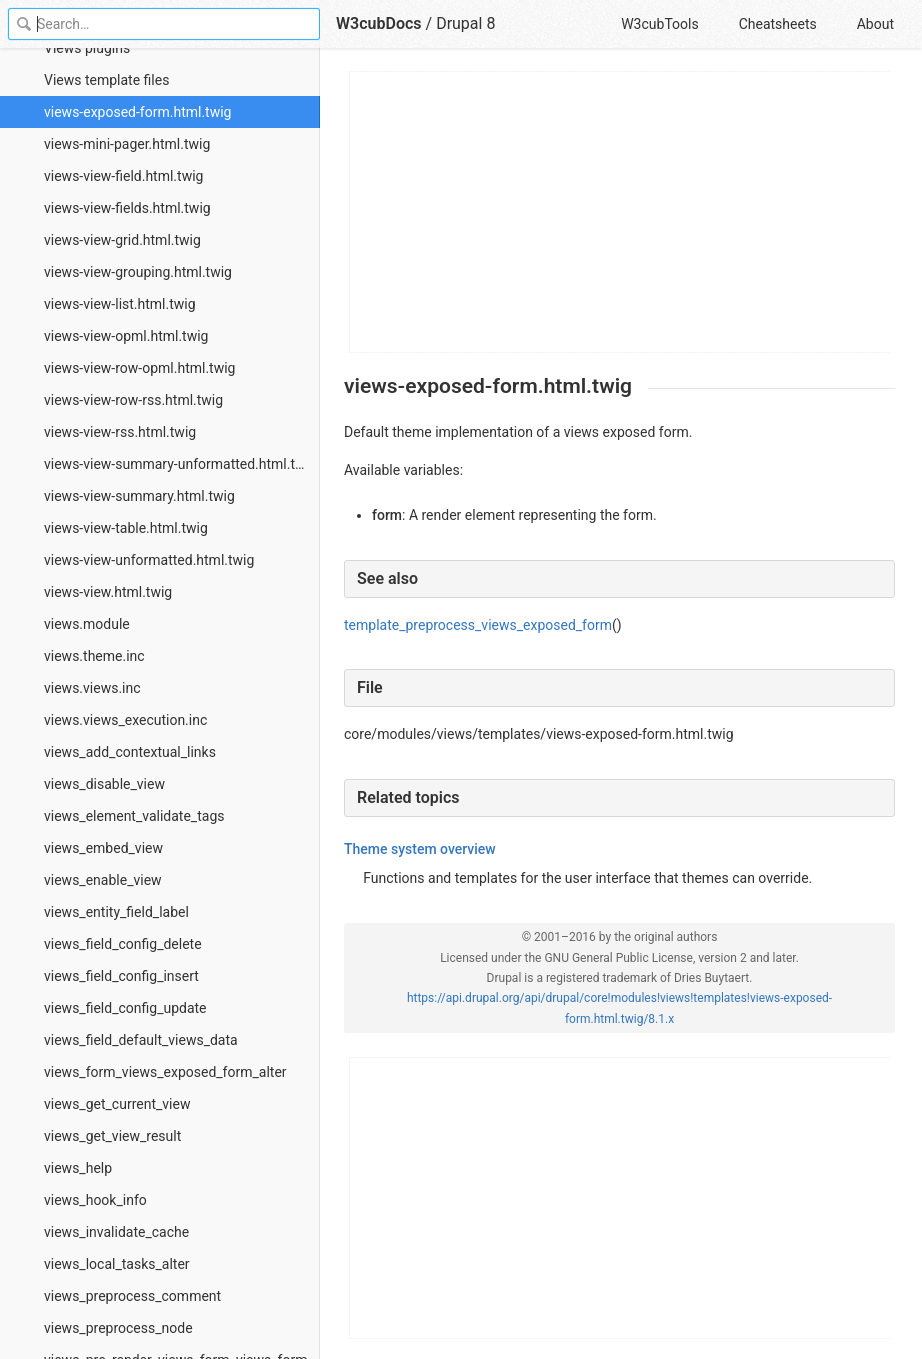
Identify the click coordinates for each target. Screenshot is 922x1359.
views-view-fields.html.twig (127, 208)
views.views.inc (92, 688)
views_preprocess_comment (132, 1296)
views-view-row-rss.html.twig (133, 400)
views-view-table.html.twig (126, 528)
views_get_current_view (117, 1104)
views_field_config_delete (123, 944)
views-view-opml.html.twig (126, 336)
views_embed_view (103, 848)
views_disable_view (104, 784)
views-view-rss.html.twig (120, 432)
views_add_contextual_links (130, 752)
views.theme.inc (94, 656)
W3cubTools (659, 24)
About (875, 24)
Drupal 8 (465, 23)
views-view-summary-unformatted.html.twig (180, 464)
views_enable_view (103, 880)
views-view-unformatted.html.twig (149, 560)
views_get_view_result (112, 1136)
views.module (87, 624)
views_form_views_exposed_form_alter (165, 1072)
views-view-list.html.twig (120, 304)
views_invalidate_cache (116, 1232)
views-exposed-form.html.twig (137, 112)
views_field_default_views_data (141, 1040)
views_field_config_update (125, 1008)
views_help (78, 1168)
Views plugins (87, 48)
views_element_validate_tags (134, 816)
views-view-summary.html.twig (139, 496)
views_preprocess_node (118, 1328)
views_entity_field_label (116, 912)
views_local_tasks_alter (117, 1264)
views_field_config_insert (121, 976)
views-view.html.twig (108, 592)
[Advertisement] (620, 212)
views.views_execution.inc (125, 720)
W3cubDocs (379, 23)
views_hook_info (95, 1200)
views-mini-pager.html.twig (127, 144)
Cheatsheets (778, 24)
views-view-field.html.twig (123, 176)
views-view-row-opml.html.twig (139, 368)
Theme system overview (420, 849)
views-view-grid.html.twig (122, 240)
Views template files (106, 80)
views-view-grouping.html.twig (138, 272)
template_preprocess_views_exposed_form (478, 625)
